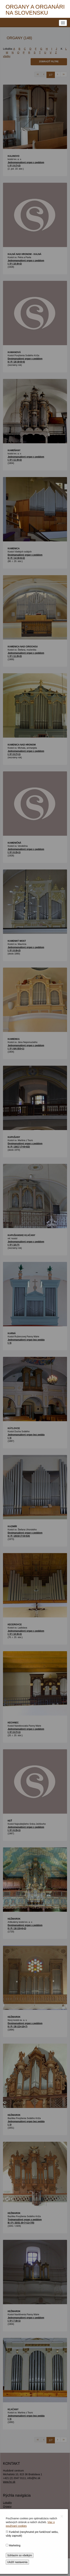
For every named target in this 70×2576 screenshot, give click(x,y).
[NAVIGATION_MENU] (63, 23)
